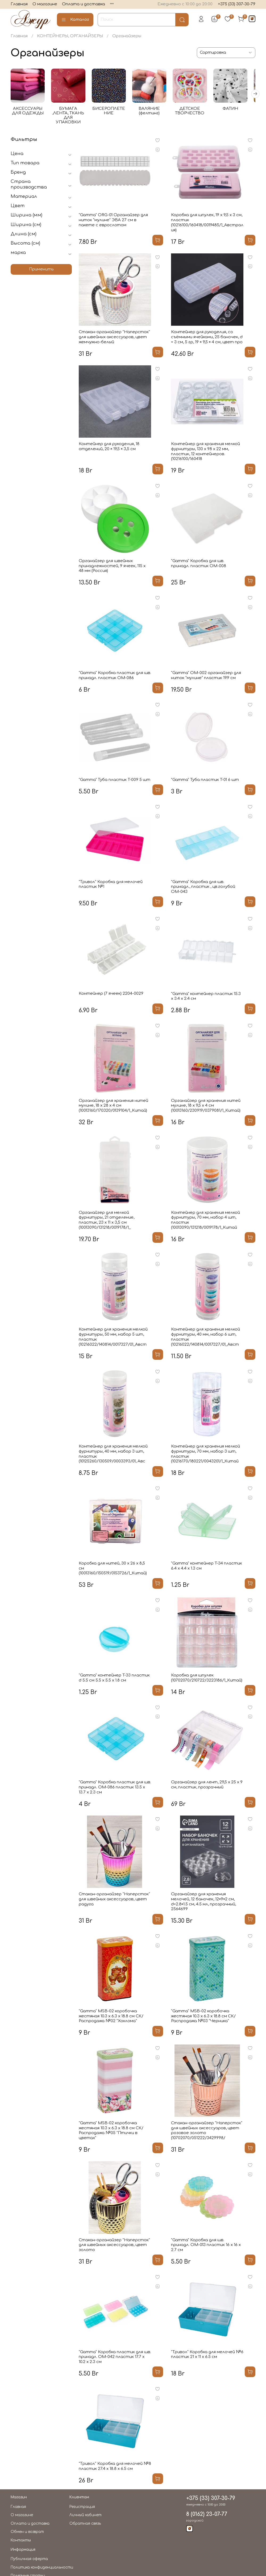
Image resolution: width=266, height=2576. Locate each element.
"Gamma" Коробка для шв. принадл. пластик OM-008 (198, 565)
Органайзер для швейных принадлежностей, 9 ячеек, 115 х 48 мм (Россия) (112, 567)
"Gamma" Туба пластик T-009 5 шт (114, 781)
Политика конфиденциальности (42, 2569)
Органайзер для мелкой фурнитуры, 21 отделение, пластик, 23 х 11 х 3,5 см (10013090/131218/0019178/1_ (106, 1221)
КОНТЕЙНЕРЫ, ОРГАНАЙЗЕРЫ (70, 36)
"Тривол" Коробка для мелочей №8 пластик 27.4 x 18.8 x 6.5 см (115, 2467)
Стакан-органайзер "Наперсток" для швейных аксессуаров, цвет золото (114, 2246)
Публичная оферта (29, 2560)
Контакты (21, 2542)
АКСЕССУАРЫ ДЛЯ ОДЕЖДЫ (28, 112)
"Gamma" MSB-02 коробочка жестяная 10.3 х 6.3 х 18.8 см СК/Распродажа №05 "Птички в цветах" (111, 2132)
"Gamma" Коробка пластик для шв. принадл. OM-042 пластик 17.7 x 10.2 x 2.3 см (115, 2358)
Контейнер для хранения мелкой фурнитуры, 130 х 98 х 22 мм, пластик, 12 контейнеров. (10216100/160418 (205, 452)
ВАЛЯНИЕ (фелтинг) (154, 112)
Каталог (75, 19)
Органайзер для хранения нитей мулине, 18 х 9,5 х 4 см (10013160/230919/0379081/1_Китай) (205, 1107)
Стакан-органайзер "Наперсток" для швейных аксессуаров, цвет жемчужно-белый (114, 338)
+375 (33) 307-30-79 (236, 4)
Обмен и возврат (27, 2533)
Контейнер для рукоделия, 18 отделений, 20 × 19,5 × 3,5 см (109, 448)
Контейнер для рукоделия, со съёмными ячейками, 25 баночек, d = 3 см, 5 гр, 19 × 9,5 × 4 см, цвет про (207, 338)
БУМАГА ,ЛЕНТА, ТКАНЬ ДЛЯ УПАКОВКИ (70, 114)
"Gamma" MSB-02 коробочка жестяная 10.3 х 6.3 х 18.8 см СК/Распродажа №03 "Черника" (203, 2017)
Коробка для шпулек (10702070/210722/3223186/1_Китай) (206, 1679)
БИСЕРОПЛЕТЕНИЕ (112, 112)
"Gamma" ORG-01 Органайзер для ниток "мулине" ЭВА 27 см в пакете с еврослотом (113, 221)
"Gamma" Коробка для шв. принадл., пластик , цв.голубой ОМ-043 (203, 888)
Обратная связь (85, 2525)
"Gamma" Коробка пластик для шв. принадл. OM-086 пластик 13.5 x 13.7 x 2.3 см (115, 1788)
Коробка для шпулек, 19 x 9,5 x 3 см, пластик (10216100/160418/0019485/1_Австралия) (207, 223)
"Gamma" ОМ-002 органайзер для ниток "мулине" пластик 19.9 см (206, 676)
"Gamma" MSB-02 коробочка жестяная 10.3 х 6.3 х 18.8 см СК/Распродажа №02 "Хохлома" (111, 2017)
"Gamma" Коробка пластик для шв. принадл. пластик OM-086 (115, 676)
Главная (19, 4)
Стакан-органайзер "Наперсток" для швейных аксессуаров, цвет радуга (114, 1900)
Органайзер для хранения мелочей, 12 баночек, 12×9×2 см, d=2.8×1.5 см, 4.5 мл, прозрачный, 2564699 (203, 1903)
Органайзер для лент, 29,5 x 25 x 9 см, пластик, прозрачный (207, 1786)
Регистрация (82, 2508)
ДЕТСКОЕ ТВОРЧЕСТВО (195, 112)
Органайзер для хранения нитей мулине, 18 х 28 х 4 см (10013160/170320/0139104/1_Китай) (113, 1107)
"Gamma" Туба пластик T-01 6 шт (205, 781)
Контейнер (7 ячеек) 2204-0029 (111, 995)
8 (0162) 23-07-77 (206, 2516)
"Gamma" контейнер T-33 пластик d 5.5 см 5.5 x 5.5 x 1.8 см (114, 1679)
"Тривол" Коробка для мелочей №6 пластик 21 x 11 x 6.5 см (207, 2356)
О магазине (44, 4)
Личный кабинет (85, 2516)
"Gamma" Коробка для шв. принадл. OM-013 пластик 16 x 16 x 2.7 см (206, 2246)
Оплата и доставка (83, 4)
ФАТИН (237, 110)
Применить (41, 270)
